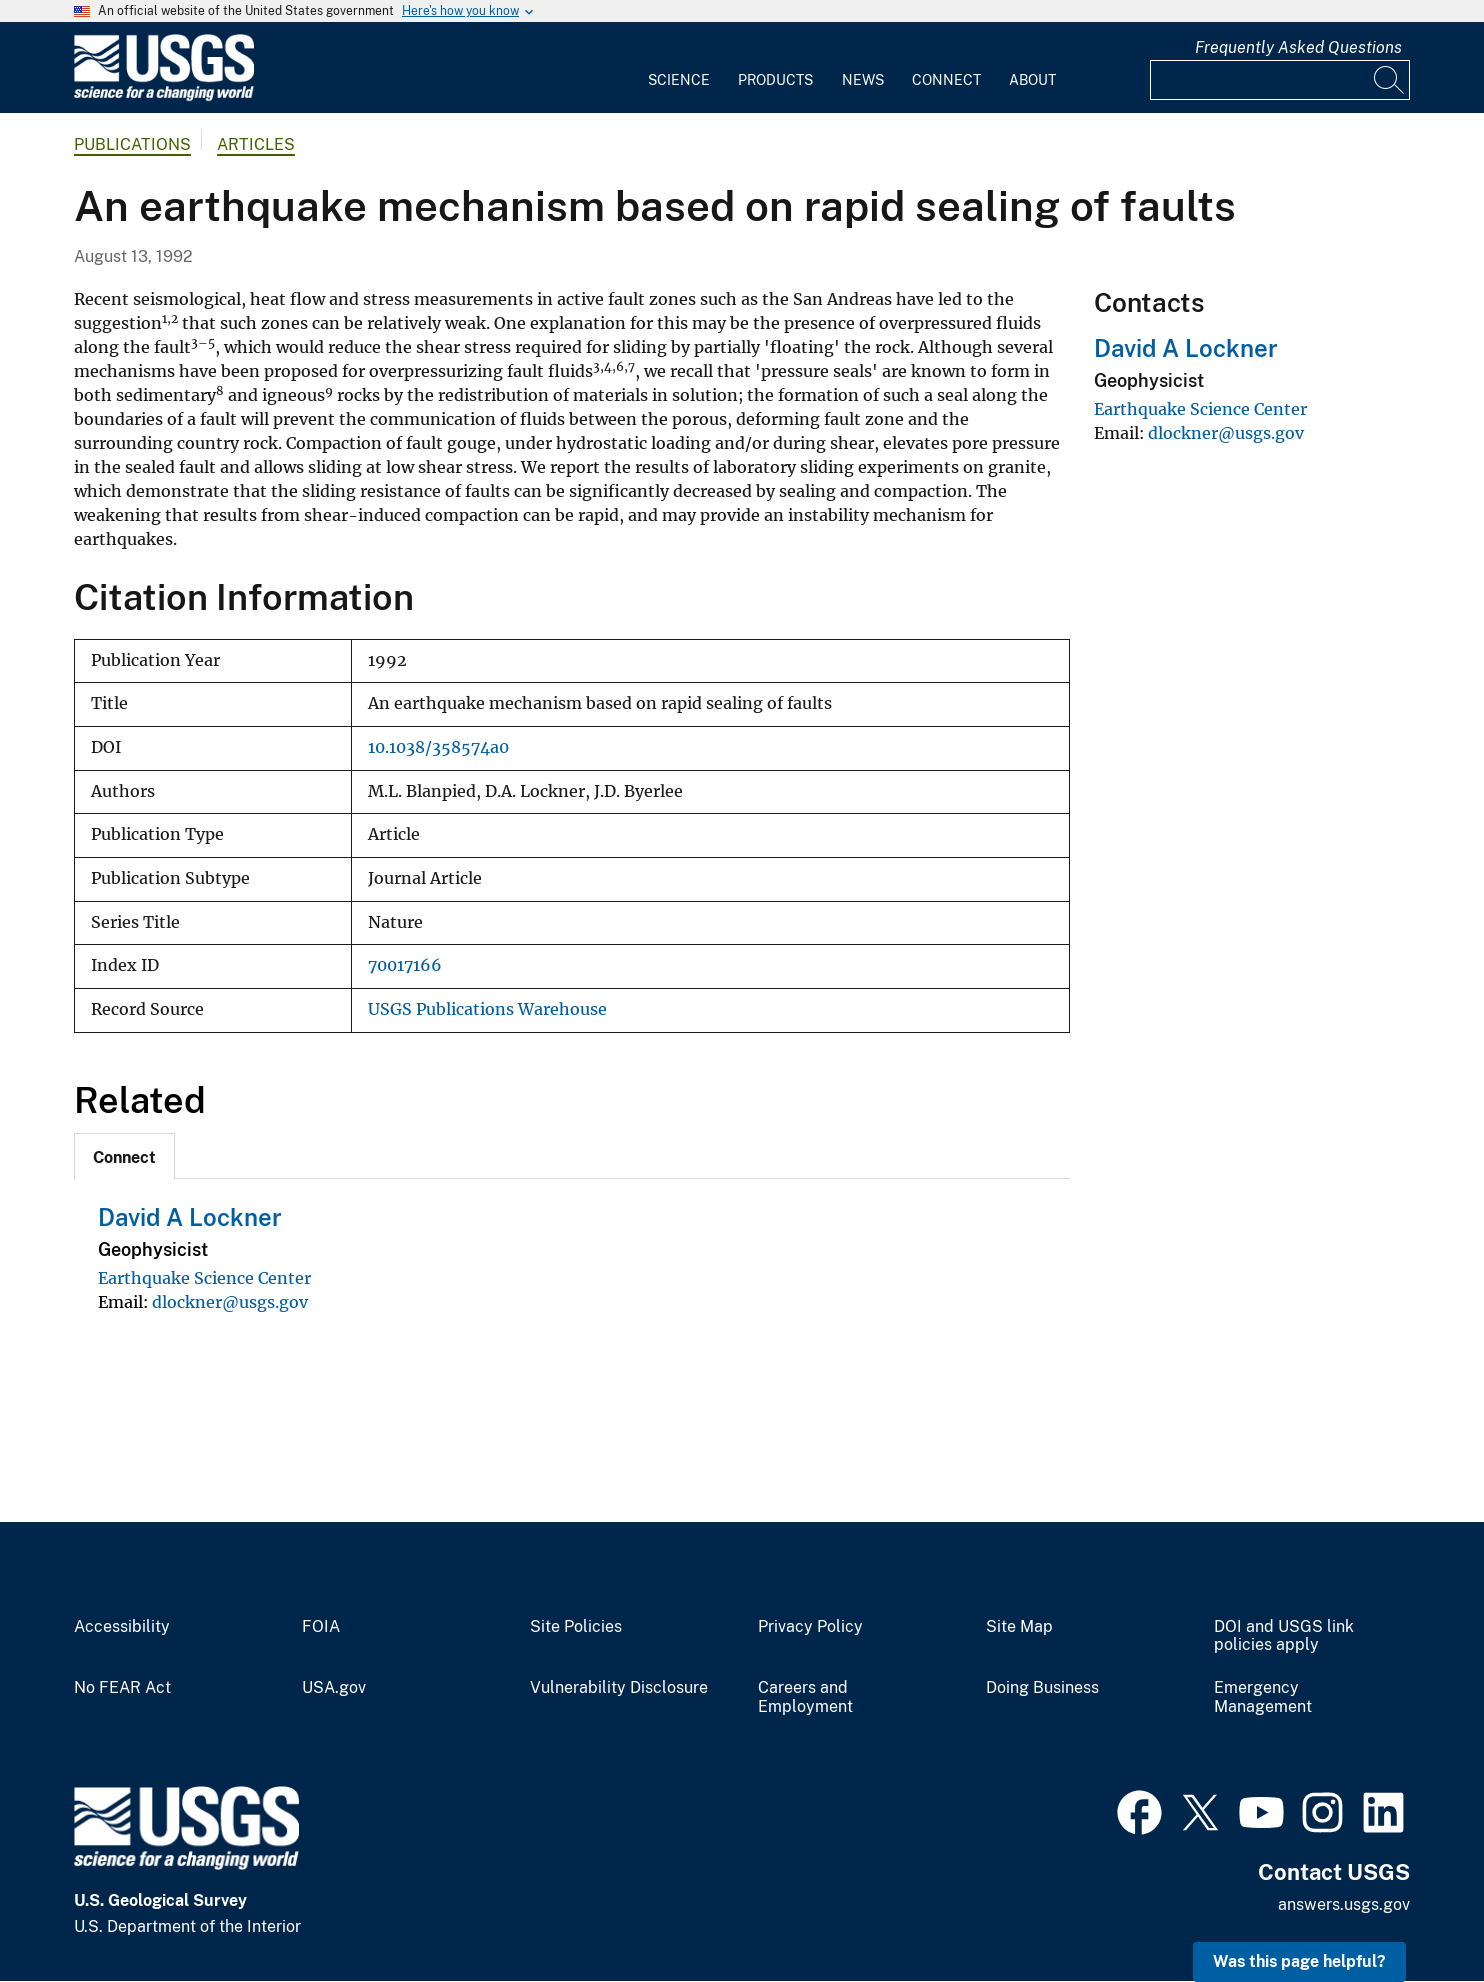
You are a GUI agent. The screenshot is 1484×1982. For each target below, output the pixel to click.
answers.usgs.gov (1344, 1904)
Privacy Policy (810, 1627)
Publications (132, 144)
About (1032, 80)
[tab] (124, 1156)
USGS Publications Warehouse (487, 1009)
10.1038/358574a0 (438, 747)
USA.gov (334, 1688)
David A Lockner (190, 1217)
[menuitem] (679, 68)
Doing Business (1042, 1688)
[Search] (1390, 80)
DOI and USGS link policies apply (1284, 1636)
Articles (256, 144)
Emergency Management (1263, 1697)
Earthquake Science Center (204, 1278)
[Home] (164, 96)
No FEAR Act (122, 1688)
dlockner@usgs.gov (230, 1302)
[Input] (1280, 80)
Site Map (1019, 1627)
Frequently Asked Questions (1298, 47)
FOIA (321, 1627)
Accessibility (122, 1627)
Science (679, 80)
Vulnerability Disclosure (619, 1688)
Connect (946, 80)
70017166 (405, 965)
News (863, 80)
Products (775, 80)
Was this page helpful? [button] (1299, 1961)
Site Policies (576, 1627)
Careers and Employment (805, 1697)
